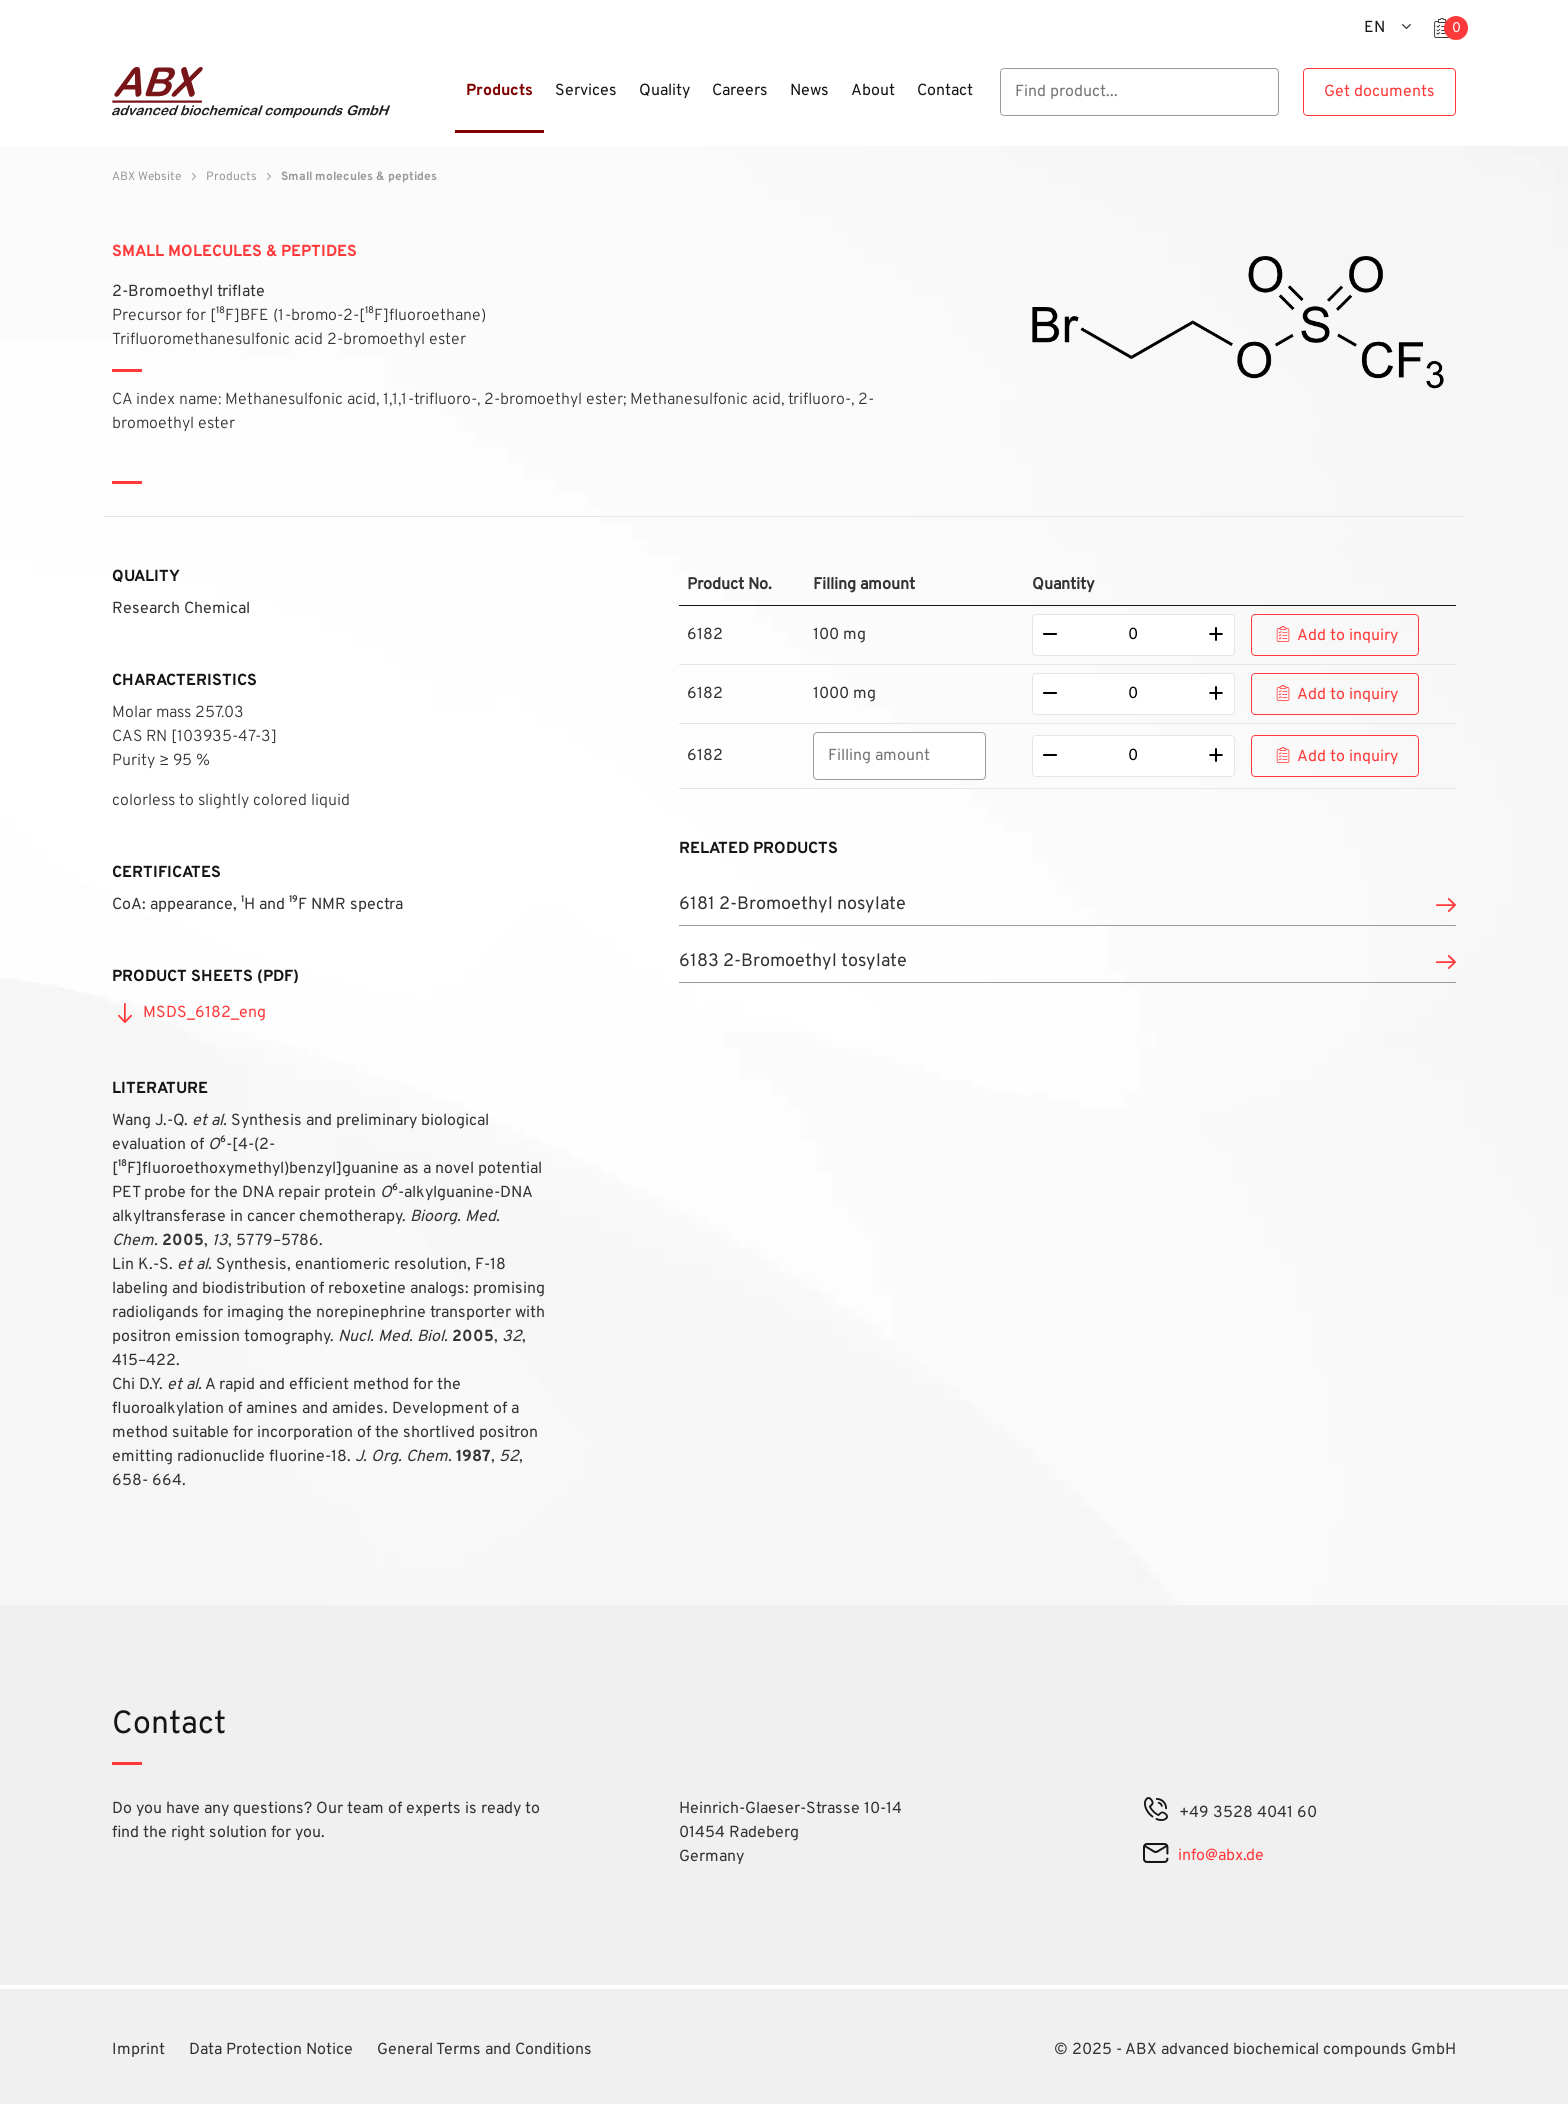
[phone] (1156, 1813)
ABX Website (146, 177)
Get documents (1379, 92)
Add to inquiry (1347, 636)
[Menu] (449, 103)
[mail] (1155, 1856)
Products (231, 177)
